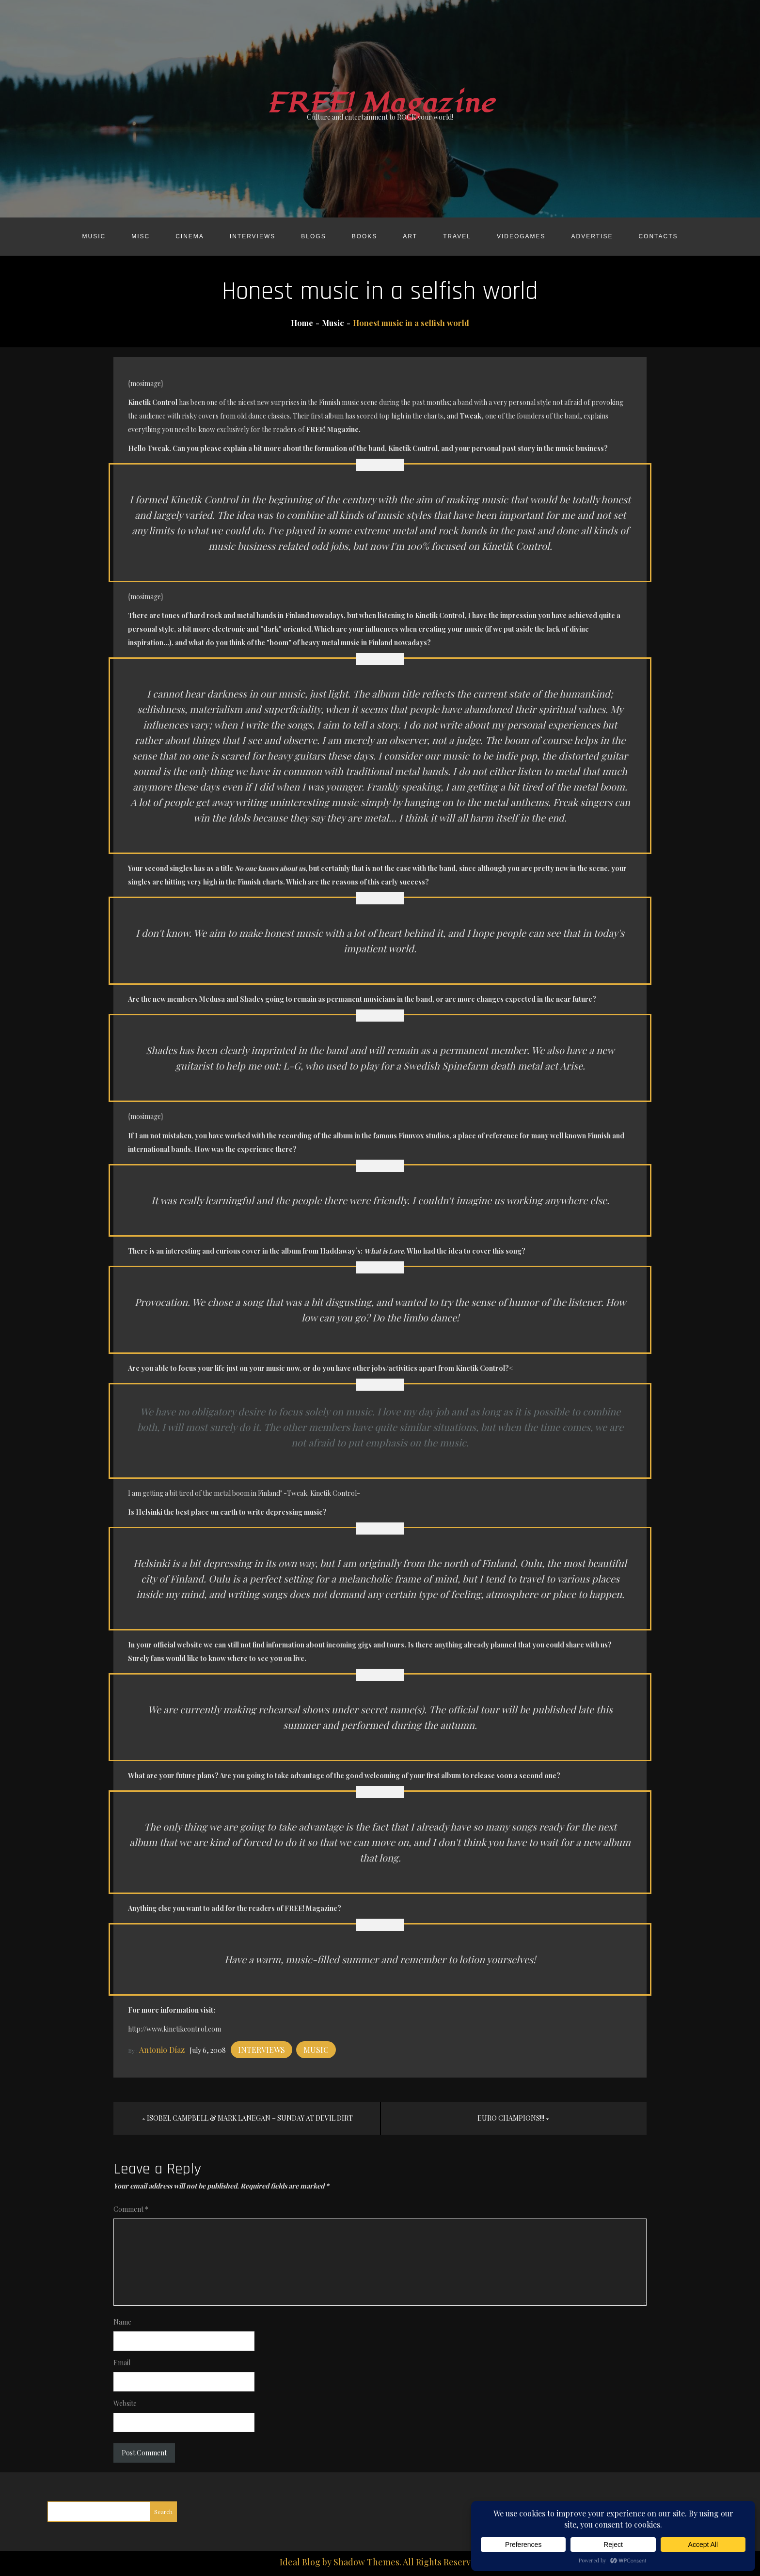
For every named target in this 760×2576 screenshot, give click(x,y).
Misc (140, 236)
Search (163, 2511)
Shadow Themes (366, 2562)
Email (121, 2362)
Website (125, 2403)
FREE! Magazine (380, 103)
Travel (457, 236)
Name (122, 2322)
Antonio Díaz (162, 2050)
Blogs (313, 236)
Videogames (521, 236)
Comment (130, 2209)
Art (410, 236)
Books (365, 236)
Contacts (658, 236)
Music (94, 236)
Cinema (189, 236)
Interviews (252, 236)
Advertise (592, 236)
